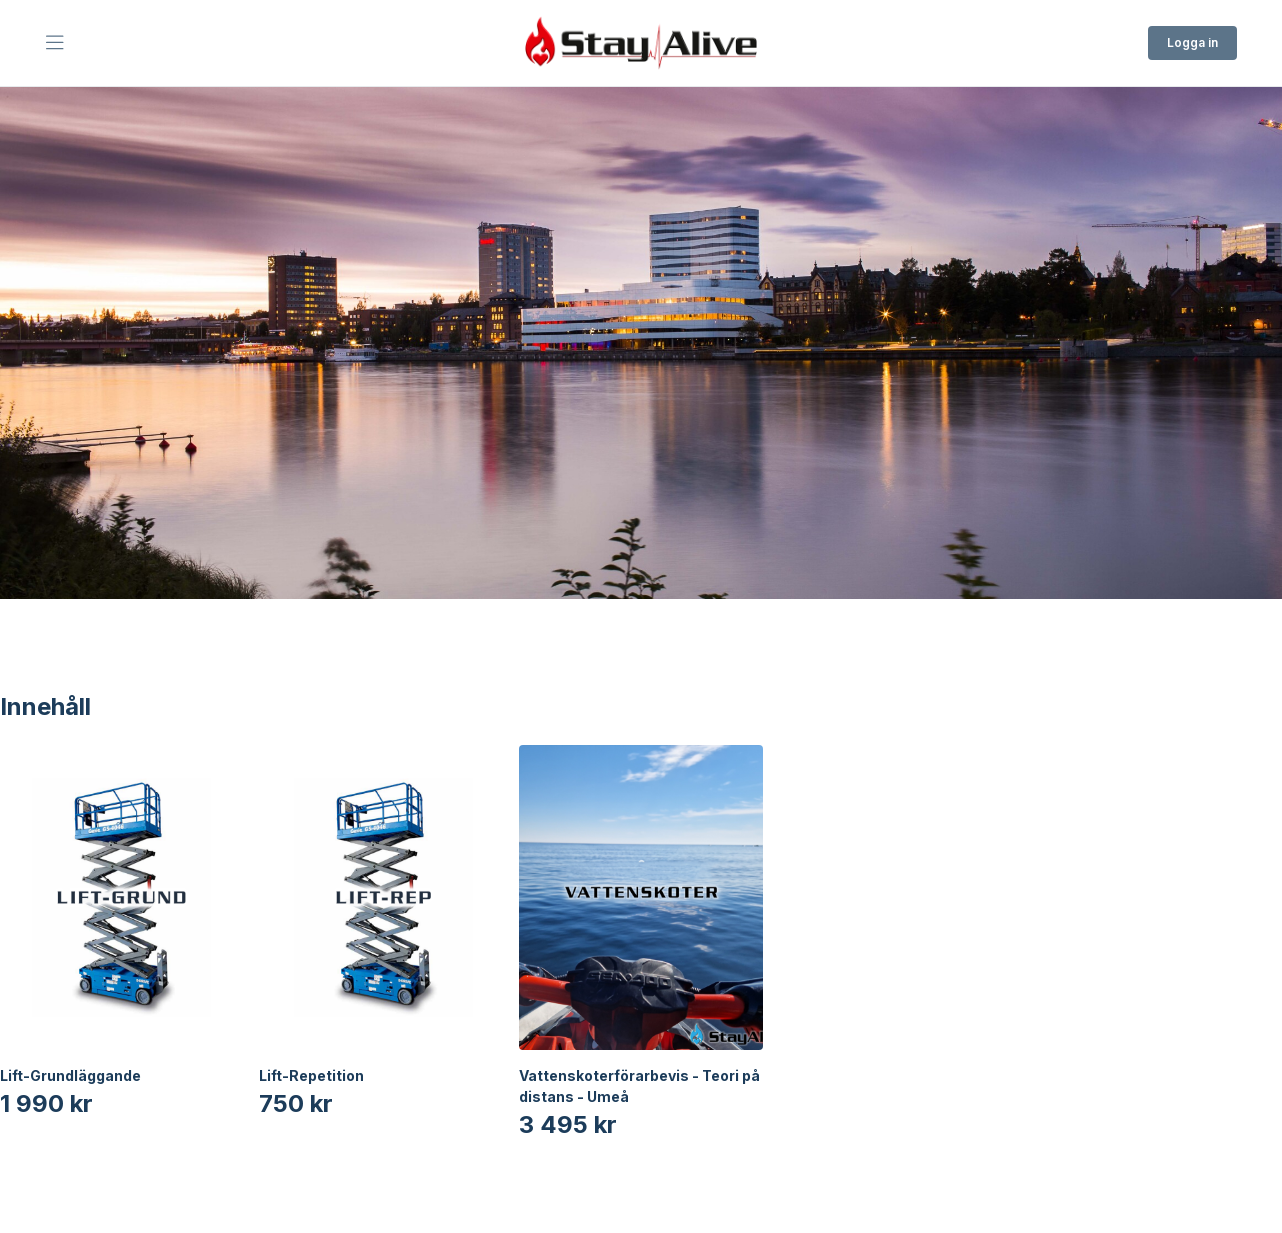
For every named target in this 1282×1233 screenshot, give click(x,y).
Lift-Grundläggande (70, 1075)
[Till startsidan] (641, 43)
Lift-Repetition (311, 1075)
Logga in (1192, 42)
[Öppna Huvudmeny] (55, 43)
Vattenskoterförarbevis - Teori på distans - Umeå (639, 1086)
